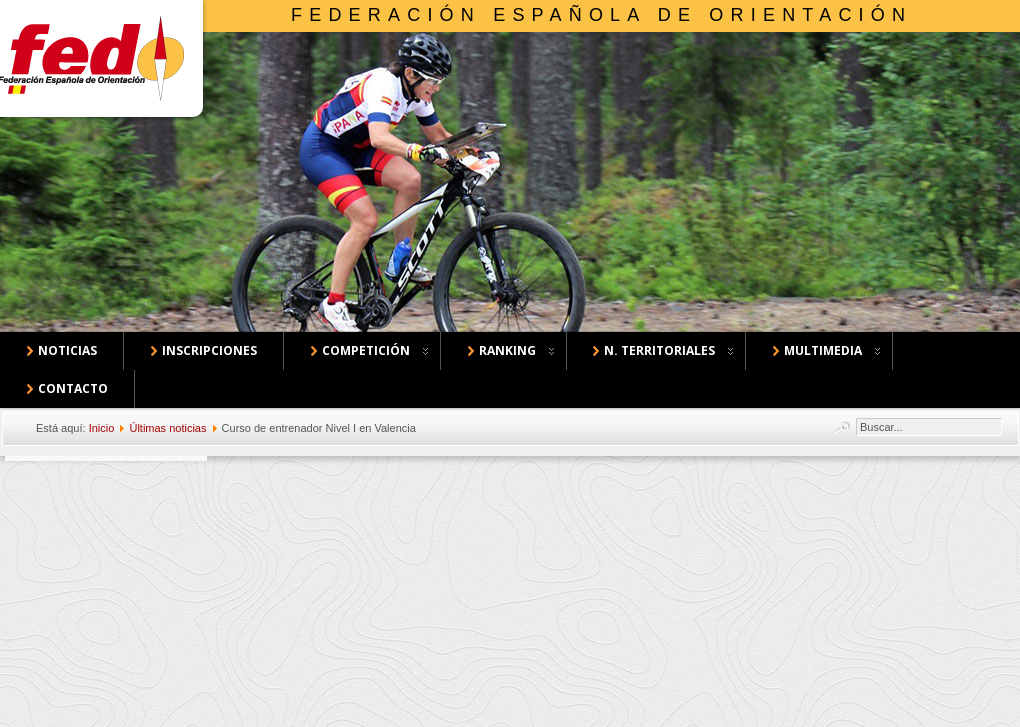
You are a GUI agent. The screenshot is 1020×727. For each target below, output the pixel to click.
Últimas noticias (167, 428)
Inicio (102, 428)
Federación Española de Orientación (601, 15)
